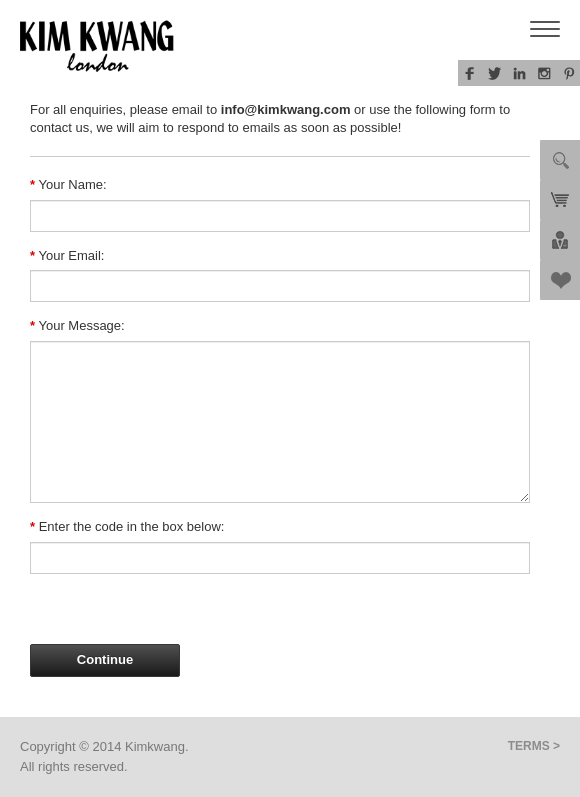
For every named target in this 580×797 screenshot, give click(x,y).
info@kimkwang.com (286, 109)
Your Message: (77, 325)
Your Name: (68, 184)
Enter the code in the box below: (127, 526)
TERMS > (534, 746)
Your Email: (67, 255)
